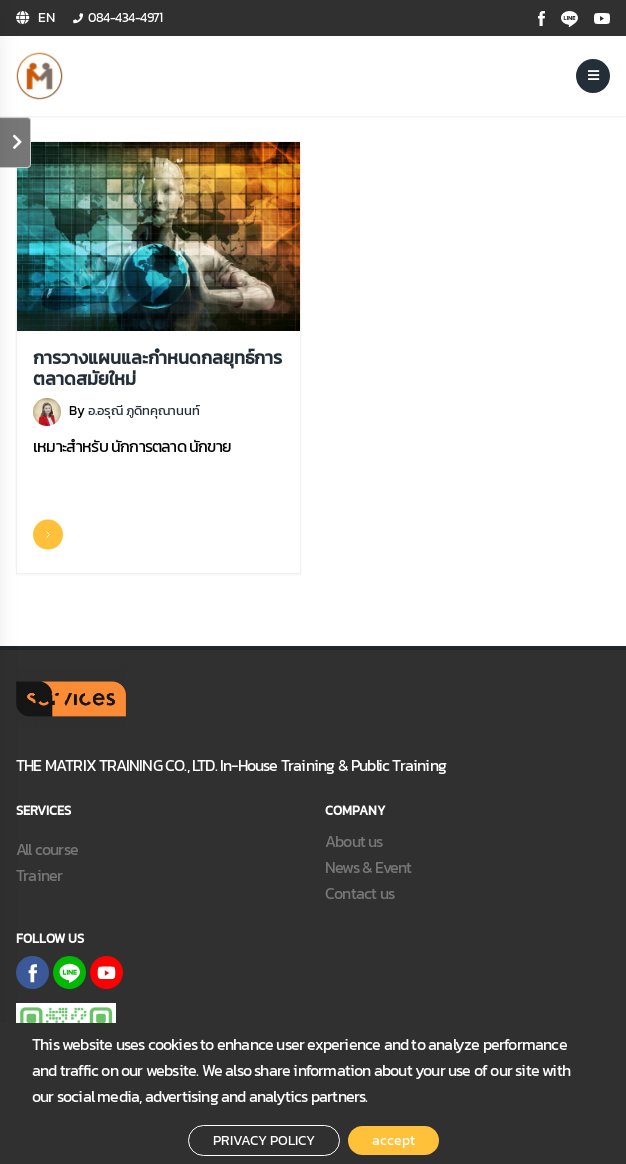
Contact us (359, 893)
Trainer (39, 875)
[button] (35, 18)
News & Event (368, 867)
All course (47, 849)
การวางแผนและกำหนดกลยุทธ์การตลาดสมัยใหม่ (157, 369)
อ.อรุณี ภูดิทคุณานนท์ (144, 410)
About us (354, 841)
